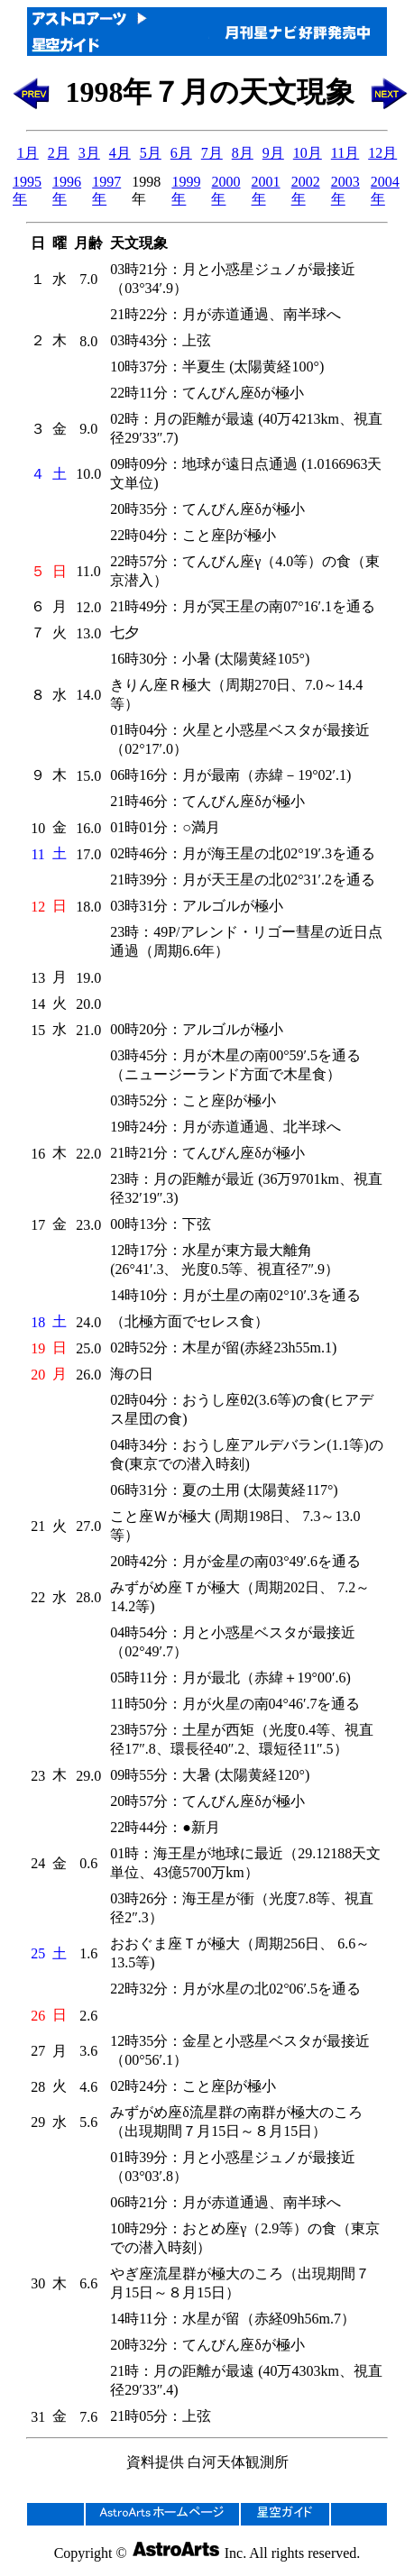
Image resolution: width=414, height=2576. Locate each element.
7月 (212, 152)
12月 (382, 152)
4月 (120, 152)
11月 (345, 152)
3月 (89, 152)
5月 (150, 152)
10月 (307, 152)
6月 (181, 152)
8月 (242, 152)
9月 (273, 152)
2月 (58, 152)
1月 (28, 152)
